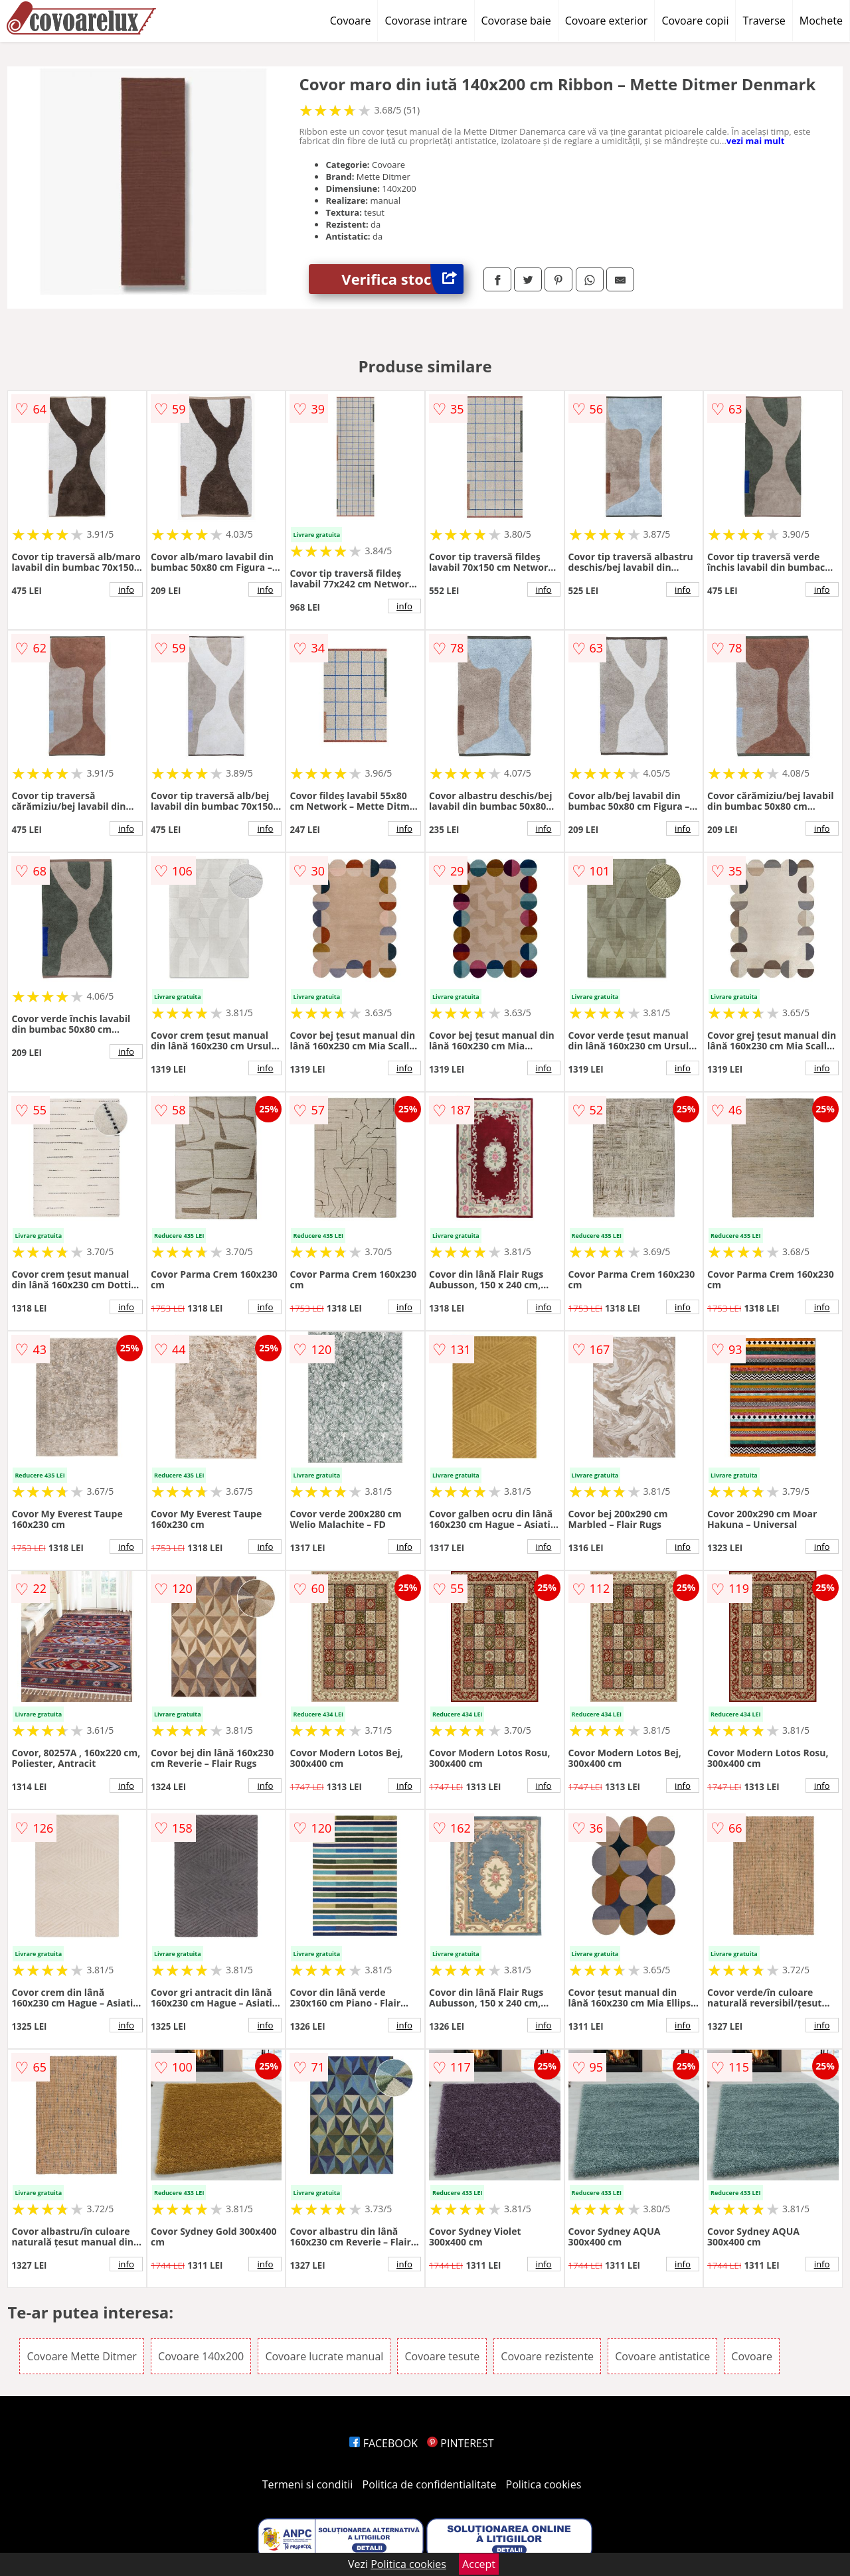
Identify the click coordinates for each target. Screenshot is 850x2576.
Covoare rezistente (547, 2356)
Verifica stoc (402, 279)
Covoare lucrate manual (324, 2356)
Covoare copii (694, 20)
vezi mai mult (755, 141)
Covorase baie (516, 20)
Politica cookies (544, 2484)
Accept (478, 2564)
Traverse (763, 20)
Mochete (821, 20)
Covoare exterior (606, 20)
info (126, 589)
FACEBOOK (383, 2443)
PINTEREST (460, 2443)
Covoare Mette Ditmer (82, 2356)
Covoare (350, 20)
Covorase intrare (425, 20)
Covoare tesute (441, 2356)
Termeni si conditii (307, 2484)
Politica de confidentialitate (430, 2484)
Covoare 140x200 (201, 2356)
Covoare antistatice (662, 2356)
